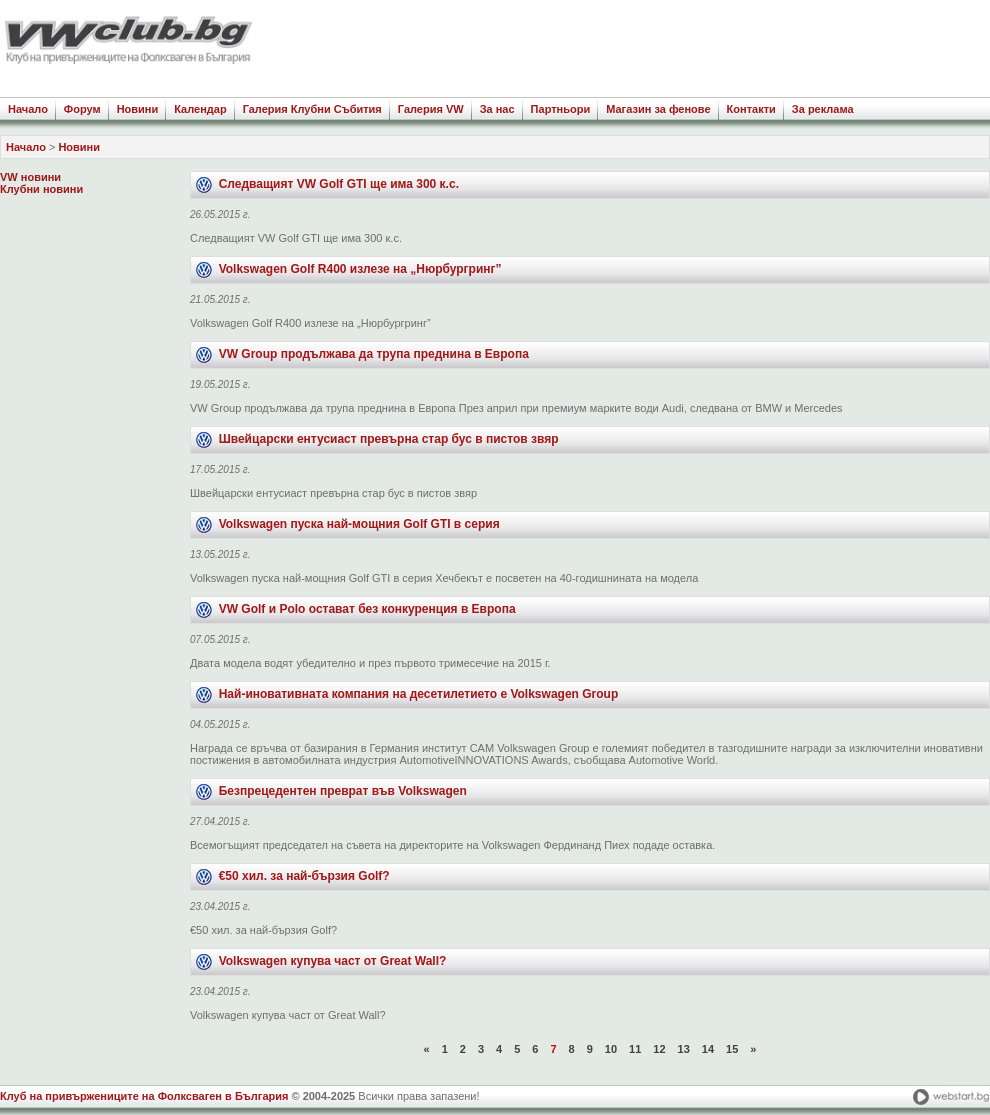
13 (684, 1049)
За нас (497, 109)
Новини (138, 109)
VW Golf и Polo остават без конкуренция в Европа (367, 609)
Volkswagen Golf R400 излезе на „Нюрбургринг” (360, 269)
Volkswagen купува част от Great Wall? (333, 961)
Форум (82, 109)
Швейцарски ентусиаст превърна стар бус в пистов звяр (389, 439)
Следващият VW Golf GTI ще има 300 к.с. (339, 184)
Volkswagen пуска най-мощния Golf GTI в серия (359, 524)
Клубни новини (41, 189)
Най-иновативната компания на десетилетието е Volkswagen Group (419, 694)
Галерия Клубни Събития (312, 109)
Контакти (751, 109)
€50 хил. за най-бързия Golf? (304, 876)
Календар (200, 109)
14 (708, 1049)
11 (635, 1049)
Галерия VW (431, 109)
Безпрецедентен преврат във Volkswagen (343, 791)
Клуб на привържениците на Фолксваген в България (144, 1096)
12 (659, 1049)
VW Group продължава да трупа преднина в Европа (374, 354)
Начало (28, 109)
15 (732, 1049)
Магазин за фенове (658, 109)
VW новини (30, 177)
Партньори (561, 109)
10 (611, 1049)
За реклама (823, 109)
